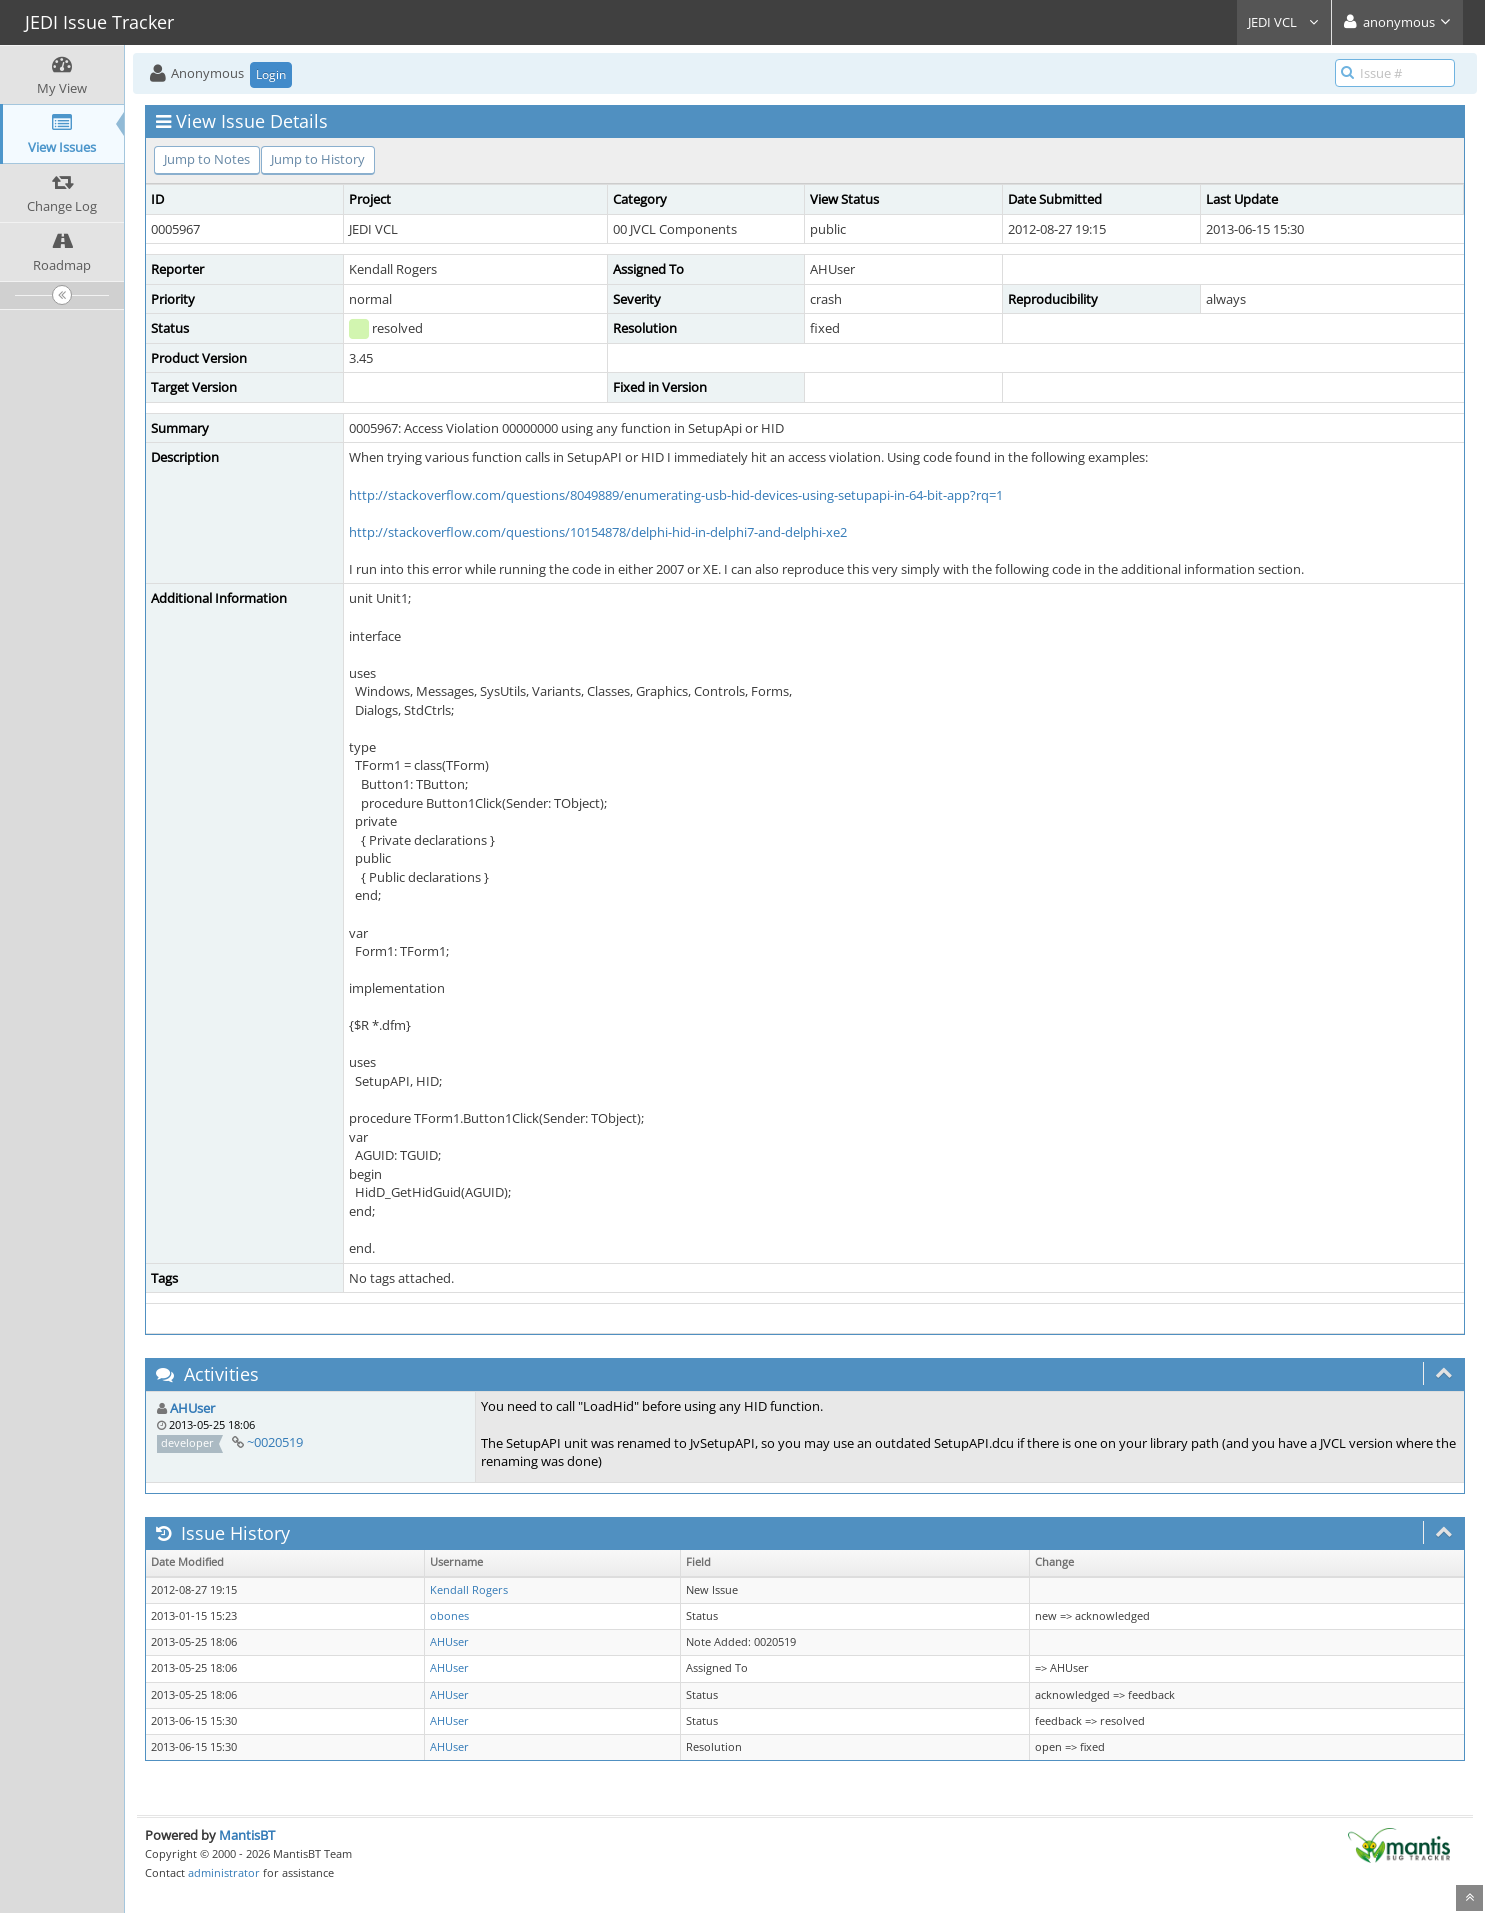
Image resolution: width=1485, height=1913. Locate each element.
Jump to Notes (207, 159)
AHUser (192, 1408)
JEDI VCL (1284, 22)
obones (449, 1616)
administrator (224, 1872)
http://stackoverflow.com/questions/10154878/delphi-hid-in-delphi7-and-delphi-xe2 (598, 532)
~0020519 (275, 1442)
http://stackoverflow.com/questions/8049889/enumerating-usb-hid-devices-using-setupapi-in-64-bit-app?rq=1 (676, 495)
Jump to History (318, 159)
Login (271, 74)
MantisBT (247, 1835)
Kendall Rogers (469, 1590)
